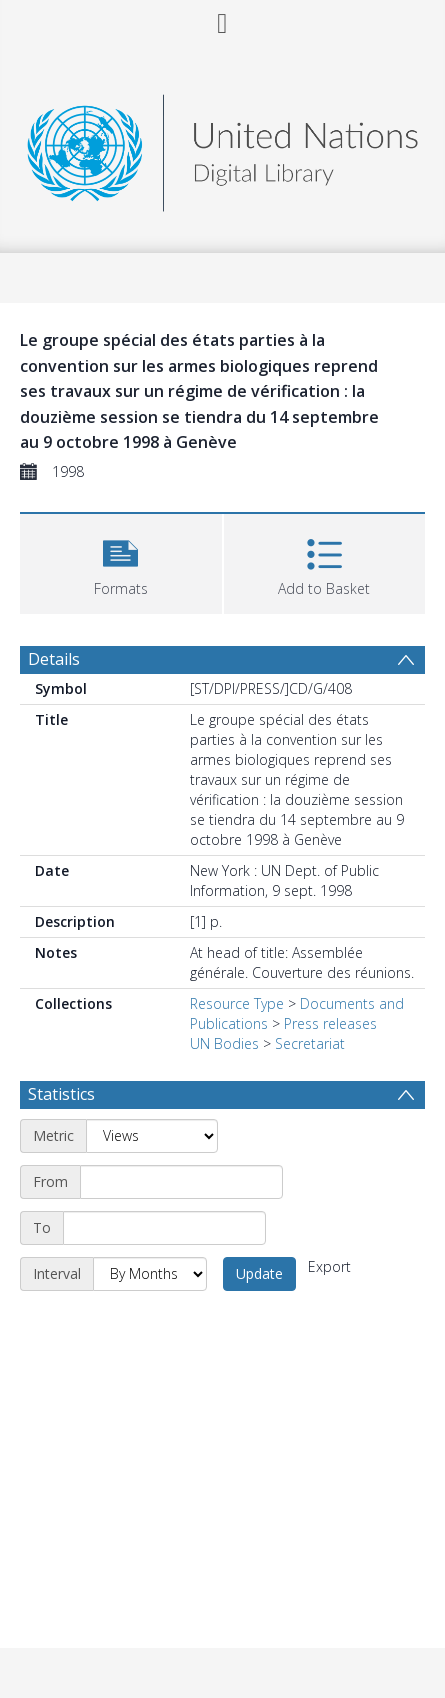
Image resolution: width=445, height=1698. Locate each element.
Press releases (330, 1023)
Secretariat (310, 1043)
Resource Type (237, 1003)
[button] (121, 561)
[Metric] (152, 1136)
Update (259, 1273)
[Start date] (181, 1182)
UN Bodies (224, 1043)
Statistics (61, 1094)
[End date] (164, 1228)
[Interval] (150, 1274)
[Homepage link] (222, 147)
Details (54, 659)
